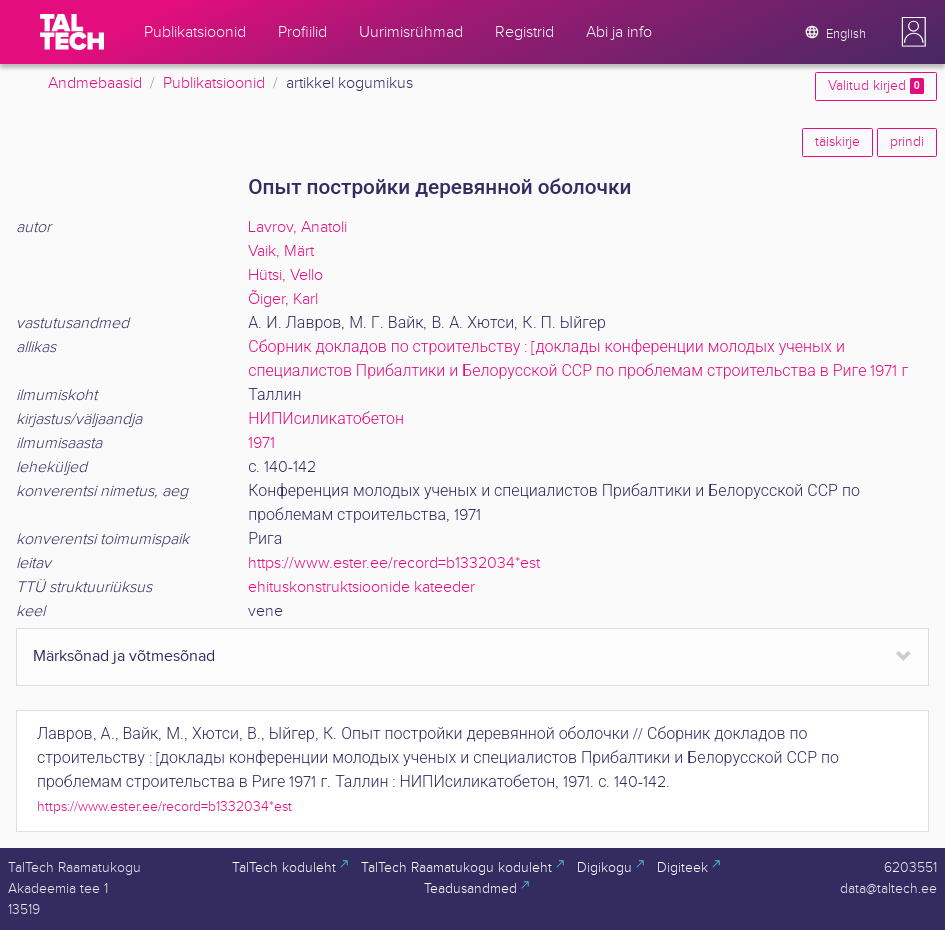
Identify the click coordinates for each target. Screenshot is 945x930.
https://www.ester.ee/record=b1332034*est (394, 563)
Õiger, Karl (283, 299)
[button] (914, 32)
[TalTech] (72, 32)
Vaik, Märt (281, 251)
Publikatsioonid (214, 83)
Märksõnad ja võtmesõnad (124, 656)
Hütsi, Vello (285, 275)
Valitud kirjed (876, 86)
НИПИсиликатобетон (326, 419)
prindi (907, 142)
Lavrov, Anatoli (297, 227)
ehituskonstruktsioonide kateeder (361, 587)
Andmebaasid (95, 83)
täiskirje (837, 142)
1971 (261, 443)
